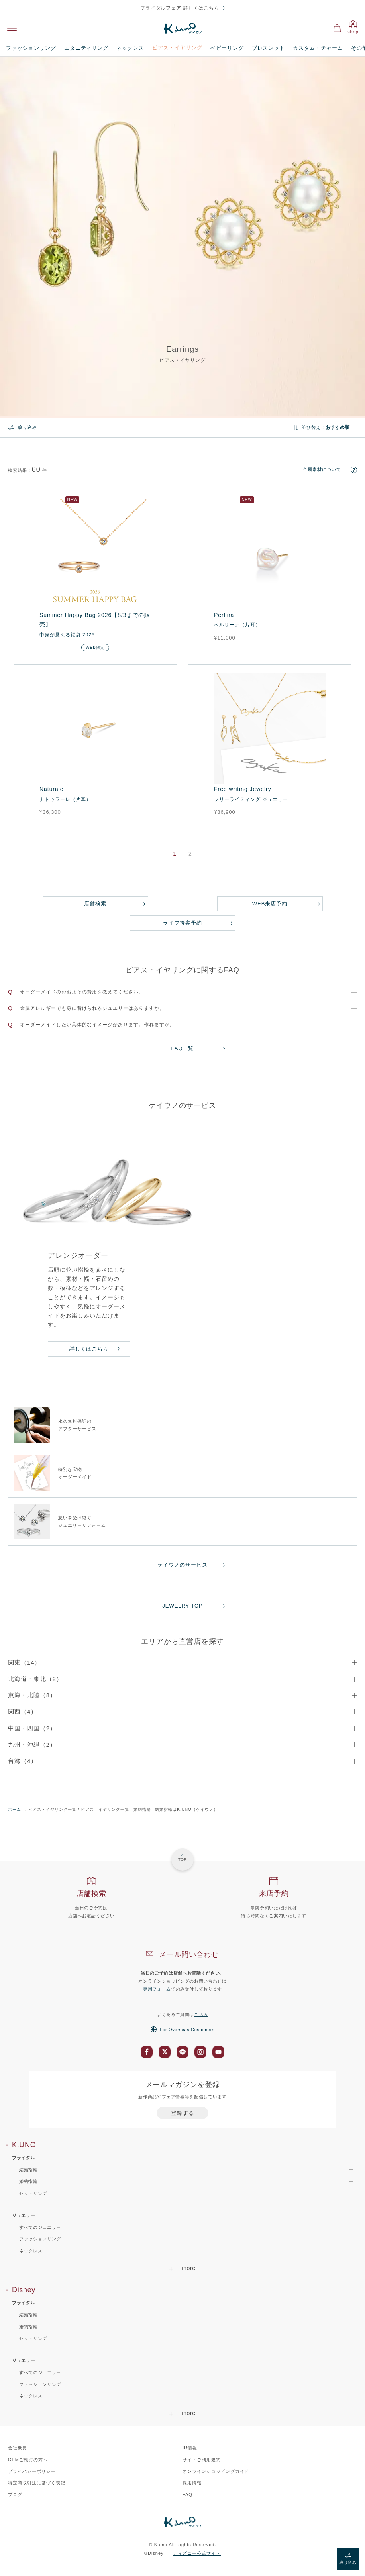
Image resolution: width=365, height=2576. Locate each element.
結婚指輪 (28, 2314)
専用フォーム (157, 1989)
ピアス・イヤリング (177, 48)
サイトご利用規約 (201, 2459)
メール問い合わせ (188, 1954)
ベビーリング (227, 48)
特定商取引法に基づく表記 (36, 2482)
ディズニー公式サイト (197, 2553)
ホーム (14, 1809)
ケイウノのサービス (182, 1565)
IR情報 (189, 2447)
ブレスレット (268, 48)
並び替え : (313, 427)
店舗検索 (95, 904)
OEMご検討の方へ (28, 2459)
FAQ (187, 2494)
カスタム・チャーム (318, 48)
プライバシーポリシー (32, 2471)
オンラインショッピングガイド (215, 2471)
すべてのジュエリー (40, 2227)
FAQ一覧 (182, 1048)
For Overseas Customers (182, 2029)
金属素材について (322, 469)
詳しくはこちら (88, 1349)
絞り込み (27, 427)
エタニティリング (86, 48)
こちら (201, 2014)
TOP (182, 1859)
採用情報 (192, 2482)
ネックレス (130, 48)
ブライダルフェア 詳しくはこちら (180, 8)
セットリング (33, 2193)
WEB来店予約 (269, 904)
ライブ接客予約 (182, 923)
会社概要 (17, 2447)
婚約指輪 (28, 2326)
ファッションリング (31, 48)
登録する (182, 2113)
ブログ (15, 2494)
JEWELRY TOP (182, 1606)
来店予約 (274, 1893)
